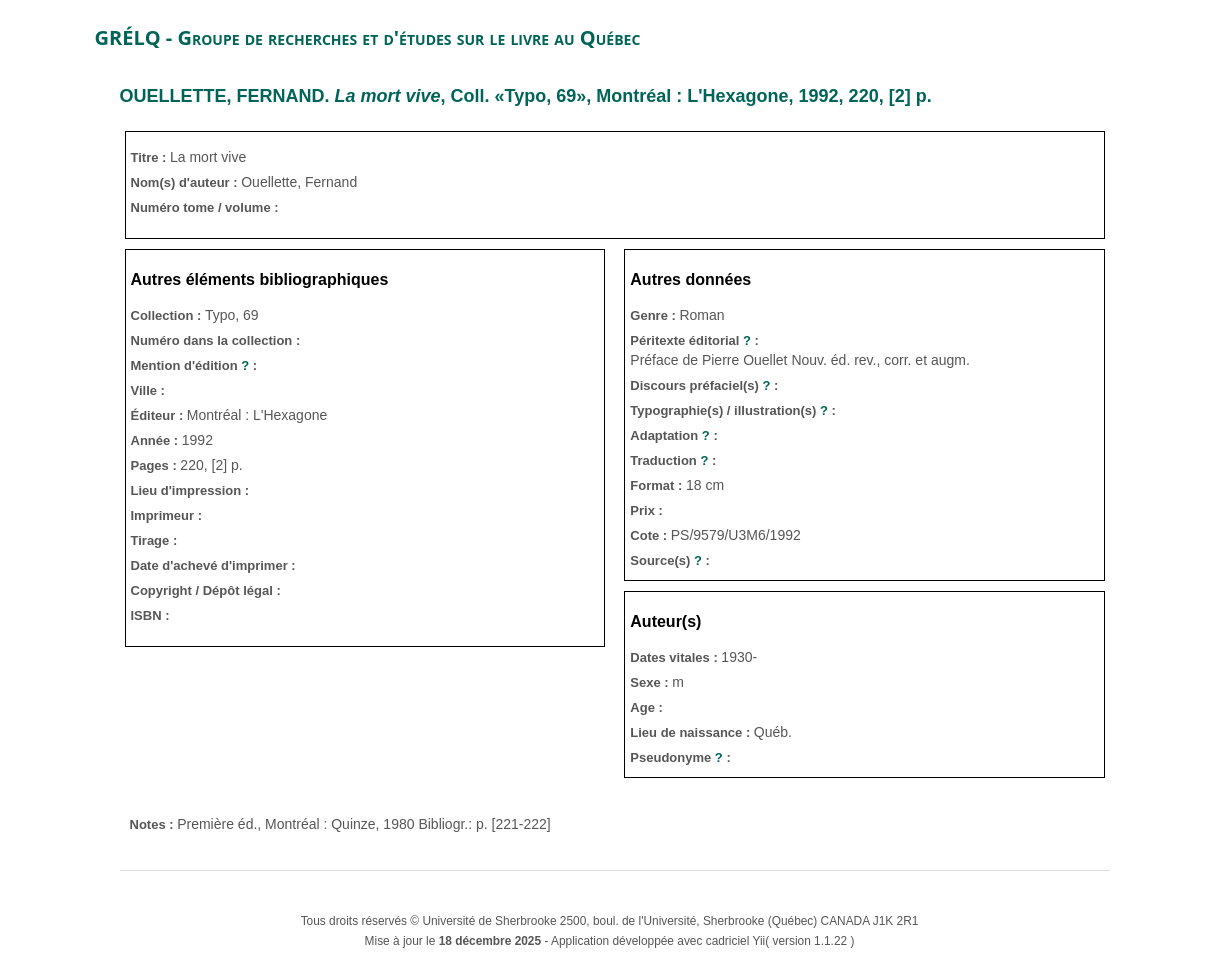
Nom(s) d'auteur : (186, 182)
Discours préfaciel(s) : (704, 385)
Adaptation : (673, 435)
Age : (646, 707)
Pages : (156, 465)
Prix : (646, 510)
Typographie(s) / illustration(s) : (733, 410)
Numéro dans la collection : (216, 340)
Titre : (151, 157)
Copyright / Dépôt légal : (206, 590)
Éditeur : (159, 415)
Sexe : (651, 682)
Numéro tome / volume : (205, 207)
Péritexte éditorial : (694, 340)
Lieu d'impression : (190, 490)
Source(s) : (669, 560)
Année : (156, 440)
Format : (658, 485)
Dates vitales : (675, 657)
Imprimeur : (167, 515)
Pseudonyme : (680, 757)
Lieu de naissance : (692, 732)
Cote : (650, 535)
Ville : (148, 390)
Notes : (154, 824)
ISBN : (150, 615)
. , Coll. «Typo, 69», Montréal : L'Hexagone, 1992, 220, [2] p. (526, 96)
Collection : (168, 315)
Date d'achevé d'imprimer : (213, 565)
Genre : (654, 315)
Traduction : (673, 460)
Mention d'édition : (194, 365)
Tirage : (154, 540)
